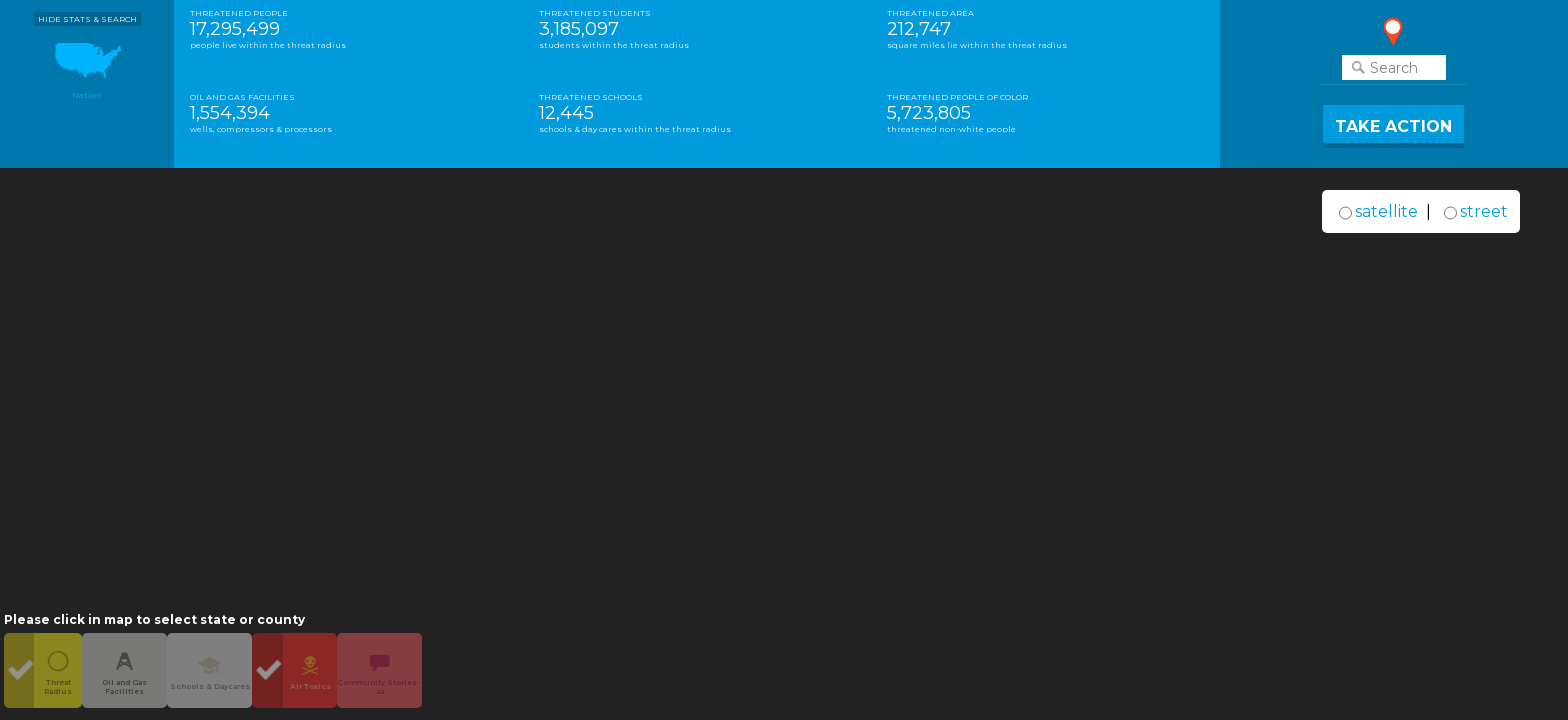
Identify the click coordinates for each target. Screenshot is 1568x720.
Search (1394, 67)
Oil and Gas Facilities (124, 670)
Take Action (1393, 126)
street (1484, 211)
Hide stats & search (87, 19)
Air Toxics (310, 670)
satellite (1386, 211)
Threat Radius (58, 670)
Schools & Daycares (210, 670)
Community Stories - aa (379, 670)
